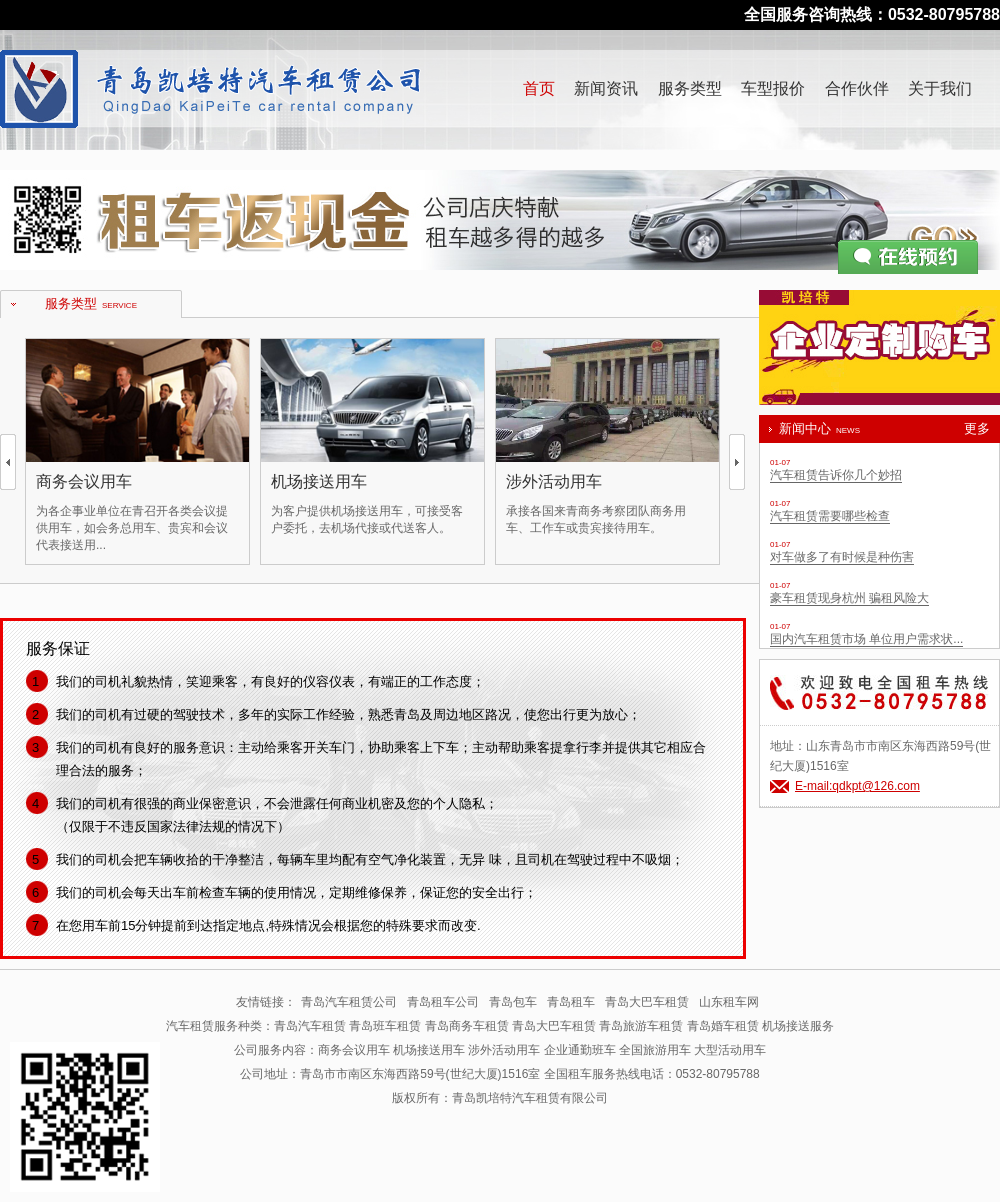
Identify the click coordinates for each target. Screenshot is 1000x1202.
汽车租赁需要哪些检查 (830, 516)
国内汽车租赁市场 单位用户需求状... (866, 639)
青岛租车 (571, 1002)
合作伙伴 (857, 88)
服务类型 (690, 88)
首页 (539, 88)
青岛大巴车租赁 (647, 1002)
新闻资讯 (606, 88)
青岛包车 (513, 1002)
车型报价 (773, 88)
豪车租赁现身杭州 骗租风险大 (849, 598)
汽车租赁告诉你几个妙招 (836, 475)
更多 (977, 428)
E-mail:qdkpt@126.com (857, 786)
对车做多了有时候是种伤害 (842, 557)
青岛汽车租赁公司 (349, 1002)
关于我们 (940, 88)
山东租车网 (729, 1002)
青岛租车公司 (443, 1002)
